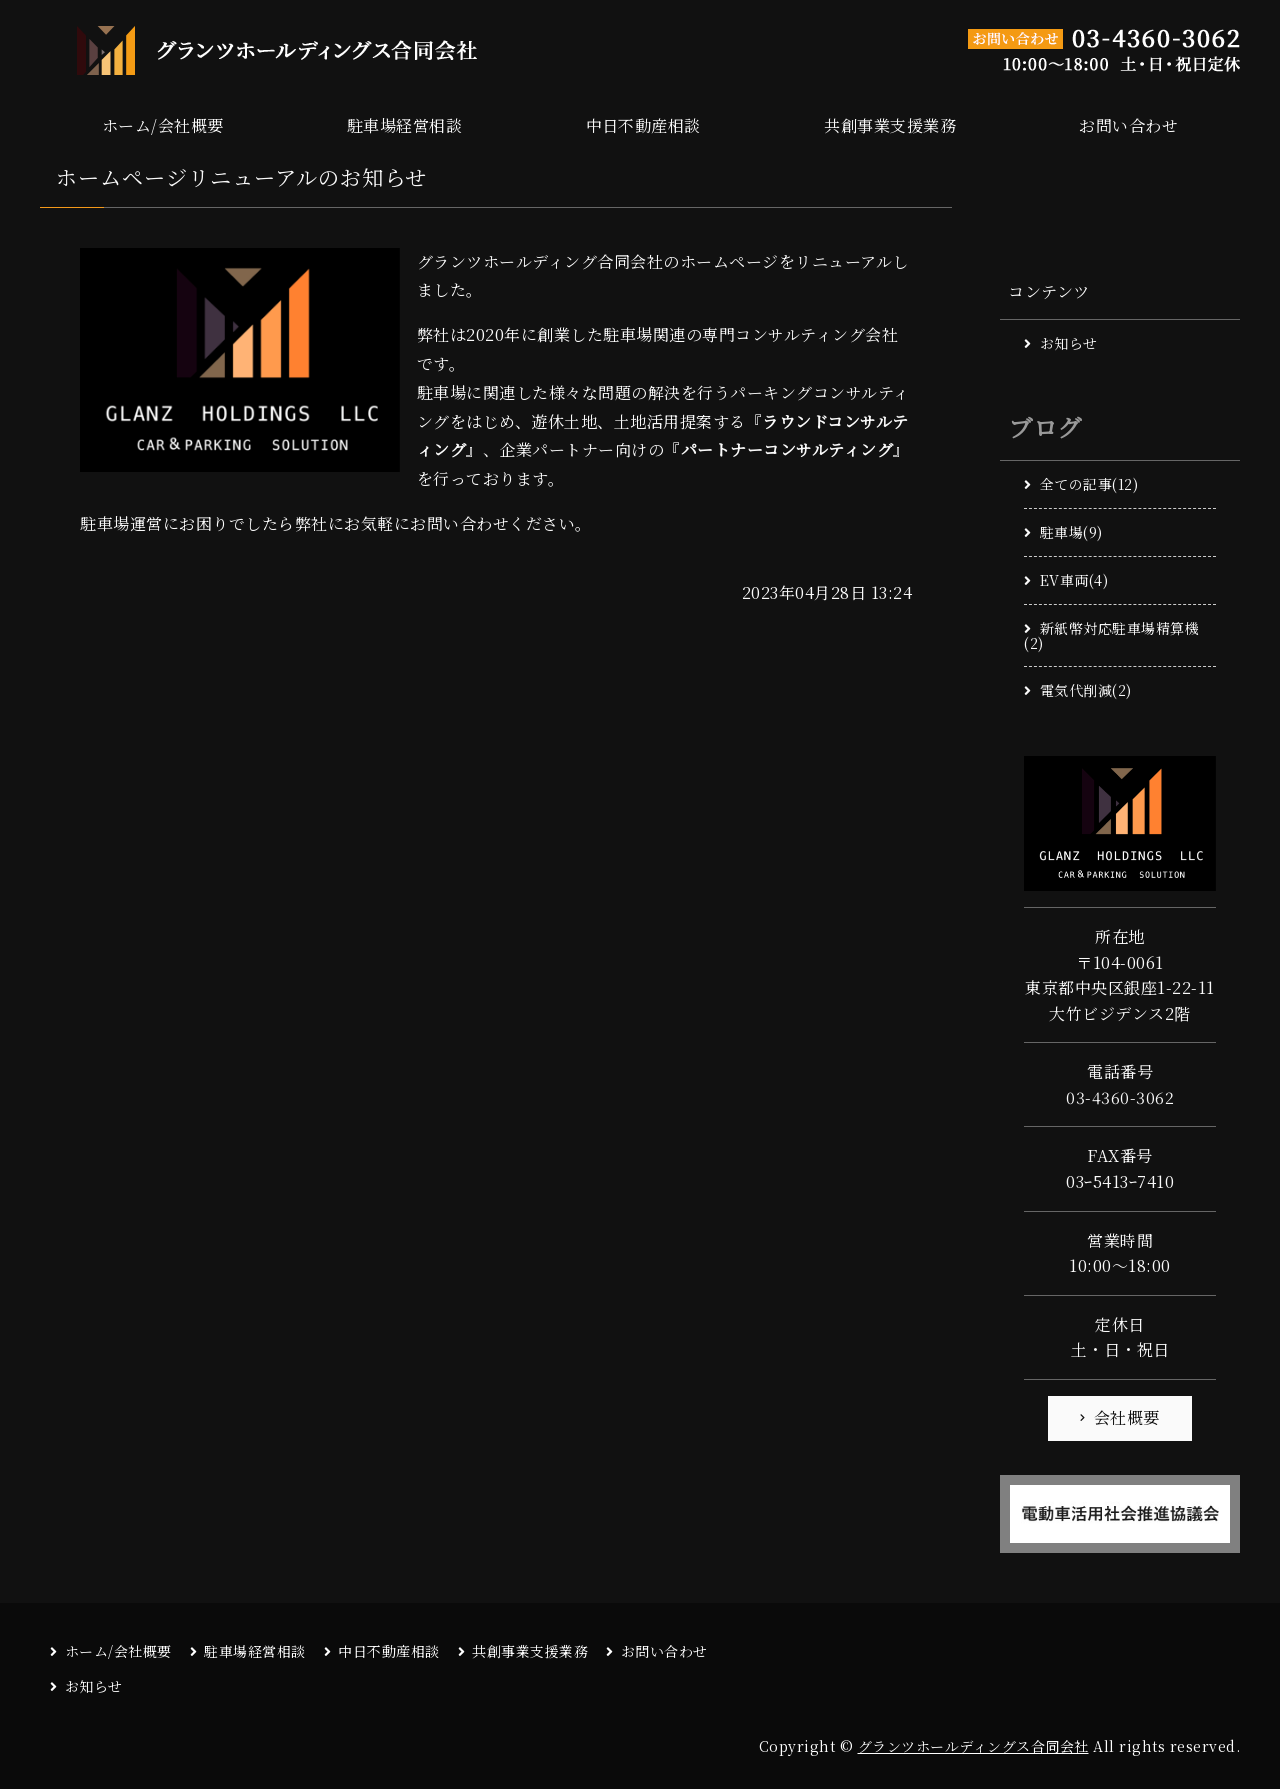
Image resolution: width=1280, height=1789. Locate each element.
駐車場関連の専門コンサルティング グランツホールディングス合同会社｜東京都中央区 (260, 50)
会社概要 (1127, 1417)
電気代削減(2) (1086, 690)
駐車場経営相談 (404, 125)
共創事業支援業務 (890, 125)
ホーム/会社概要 (163, 125)
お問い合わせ (1128, 125)
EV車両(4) (1074, 580)
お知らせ (1069, 343)
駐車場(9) (1071, 532)
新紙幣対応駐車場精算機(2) (1111, 635)
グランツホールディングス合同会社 (973, 1746)
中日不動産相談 (643, 125)
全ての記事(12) (1089, 484)
